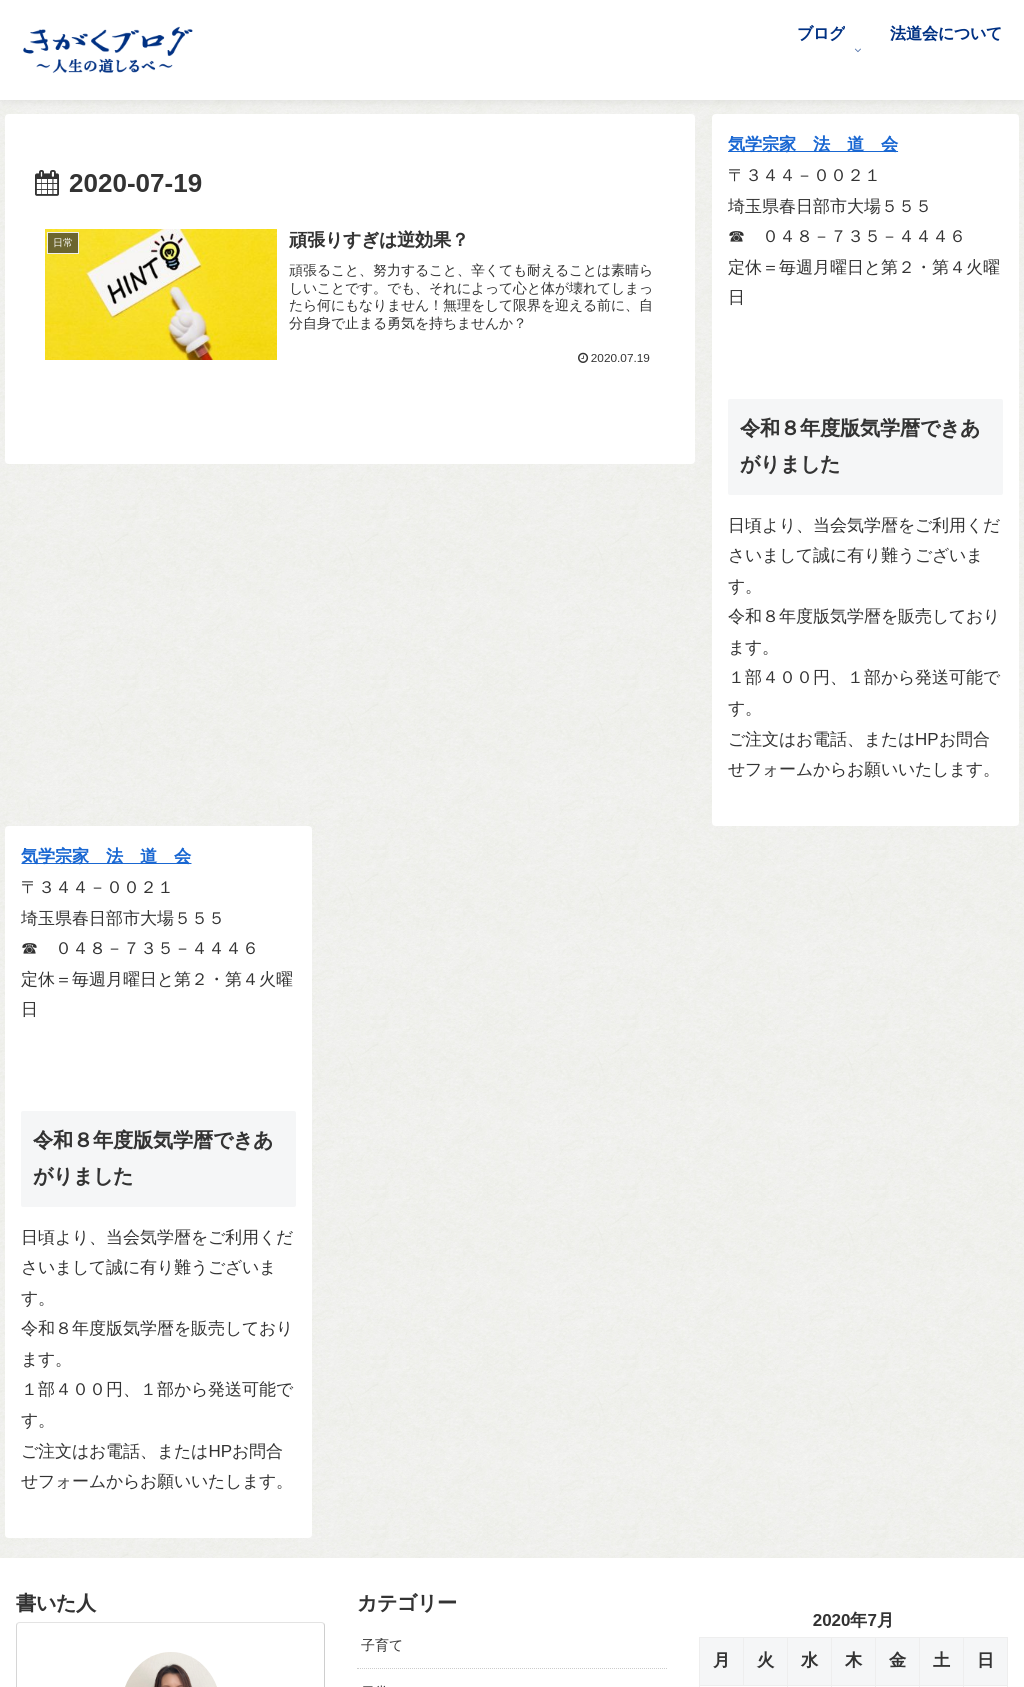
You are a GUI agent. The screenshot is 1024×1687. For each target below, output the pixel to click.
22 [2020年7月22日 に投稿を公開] (809, 1083)
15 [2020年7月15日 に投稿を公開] (809, 1051)
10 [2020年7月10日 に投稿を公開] (897, 1020)
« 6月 (719, 1166)
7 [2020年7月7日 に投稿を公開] (764, 1020)
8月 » (774, 1166)
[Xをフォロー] (157, 1521)
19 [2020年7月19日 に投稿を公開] (985, 1051)
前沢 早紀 (170, 1084)
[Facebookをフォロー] (185, 1521)
